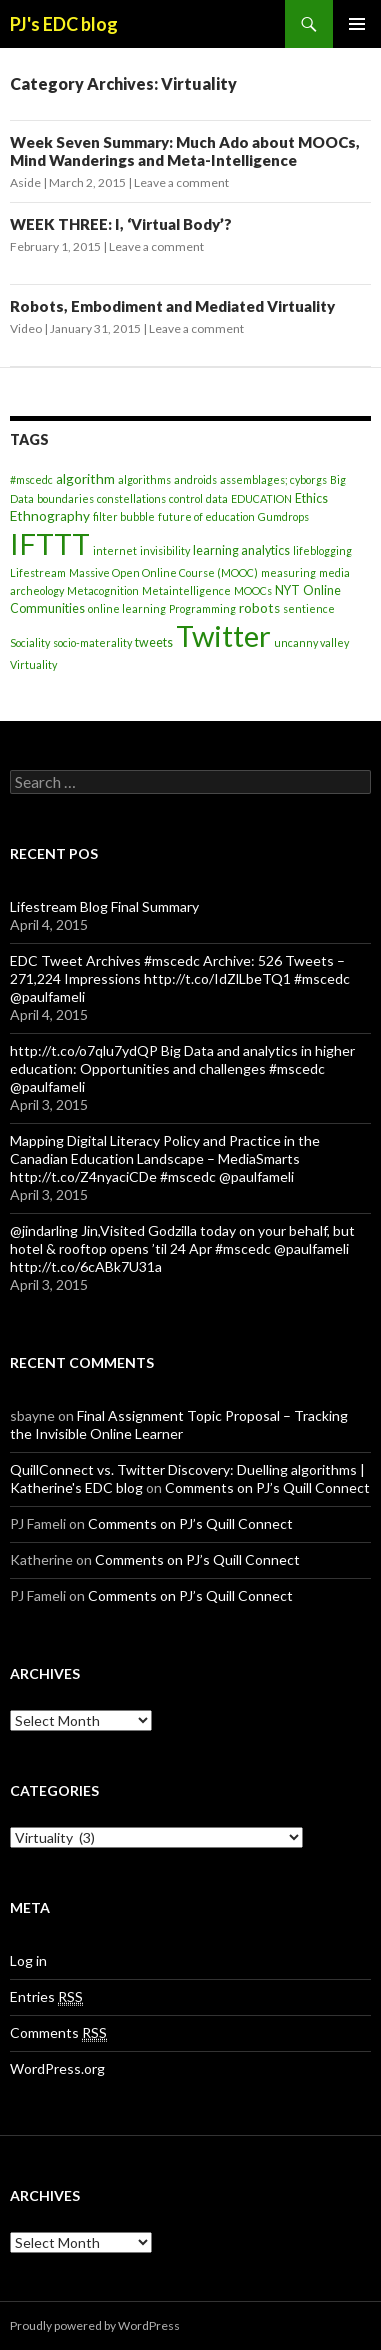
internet (115, 550)
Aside (25, 182)
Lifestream (38, 572)
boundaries (65, 498)
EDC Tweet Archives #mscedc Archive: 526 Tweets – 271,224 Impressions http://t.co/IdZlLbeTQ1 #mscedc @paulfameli (180, 978)
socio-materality (92, 642)
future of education (206, 516)
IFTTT (50, 543)
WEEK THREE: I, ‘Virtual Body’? (121, 224)
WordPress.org (57, 2068)
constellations (131, 498)
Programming (202, 608)
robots (259, 608)
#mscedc (31, 479)
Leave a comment (181, 182)
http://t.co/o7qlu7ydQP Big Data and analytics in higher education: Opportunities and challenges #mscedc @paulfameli (182, 1068)
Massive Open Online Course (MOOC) (163, 572)
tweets (154, 642)
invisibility (165, 550)
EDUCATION (261, 498)
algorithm (85, 479)
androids (195, 479)
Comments (58, 2033)
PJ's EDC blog (64, 24)
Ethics (311, 498)
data (217, 498)
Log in (28, 1960)
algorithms (144, 479)
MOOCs (253, 590)
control (186, 498)
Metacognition (103, 590)
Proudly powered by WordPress (95, 2325)
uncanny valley (311, 642)
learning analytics (241, 550)
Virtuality (33, 664)
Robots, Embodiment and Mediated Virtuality (172, 306)
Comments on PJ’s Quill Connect (267, 1487)
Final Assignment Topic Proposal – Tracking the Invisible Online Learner (179, 1424)
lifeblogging (322, 550)
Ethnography (50, 516)
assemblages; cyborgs (273, 479)
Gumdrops (283, 516)
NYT (287, 590)
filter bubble (124, 516)
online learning (127, 608)
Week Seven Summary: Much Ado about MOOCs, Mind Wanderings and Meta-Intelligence (185, 151)
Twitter (223, 635)
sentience (309, 608)
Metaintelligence (186, 590)
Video (26, 328)
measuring (288, 572)
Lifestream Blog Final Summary (104, 906)
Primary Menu (357, 24)
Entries (46, 1997)
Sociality (30, 642)
